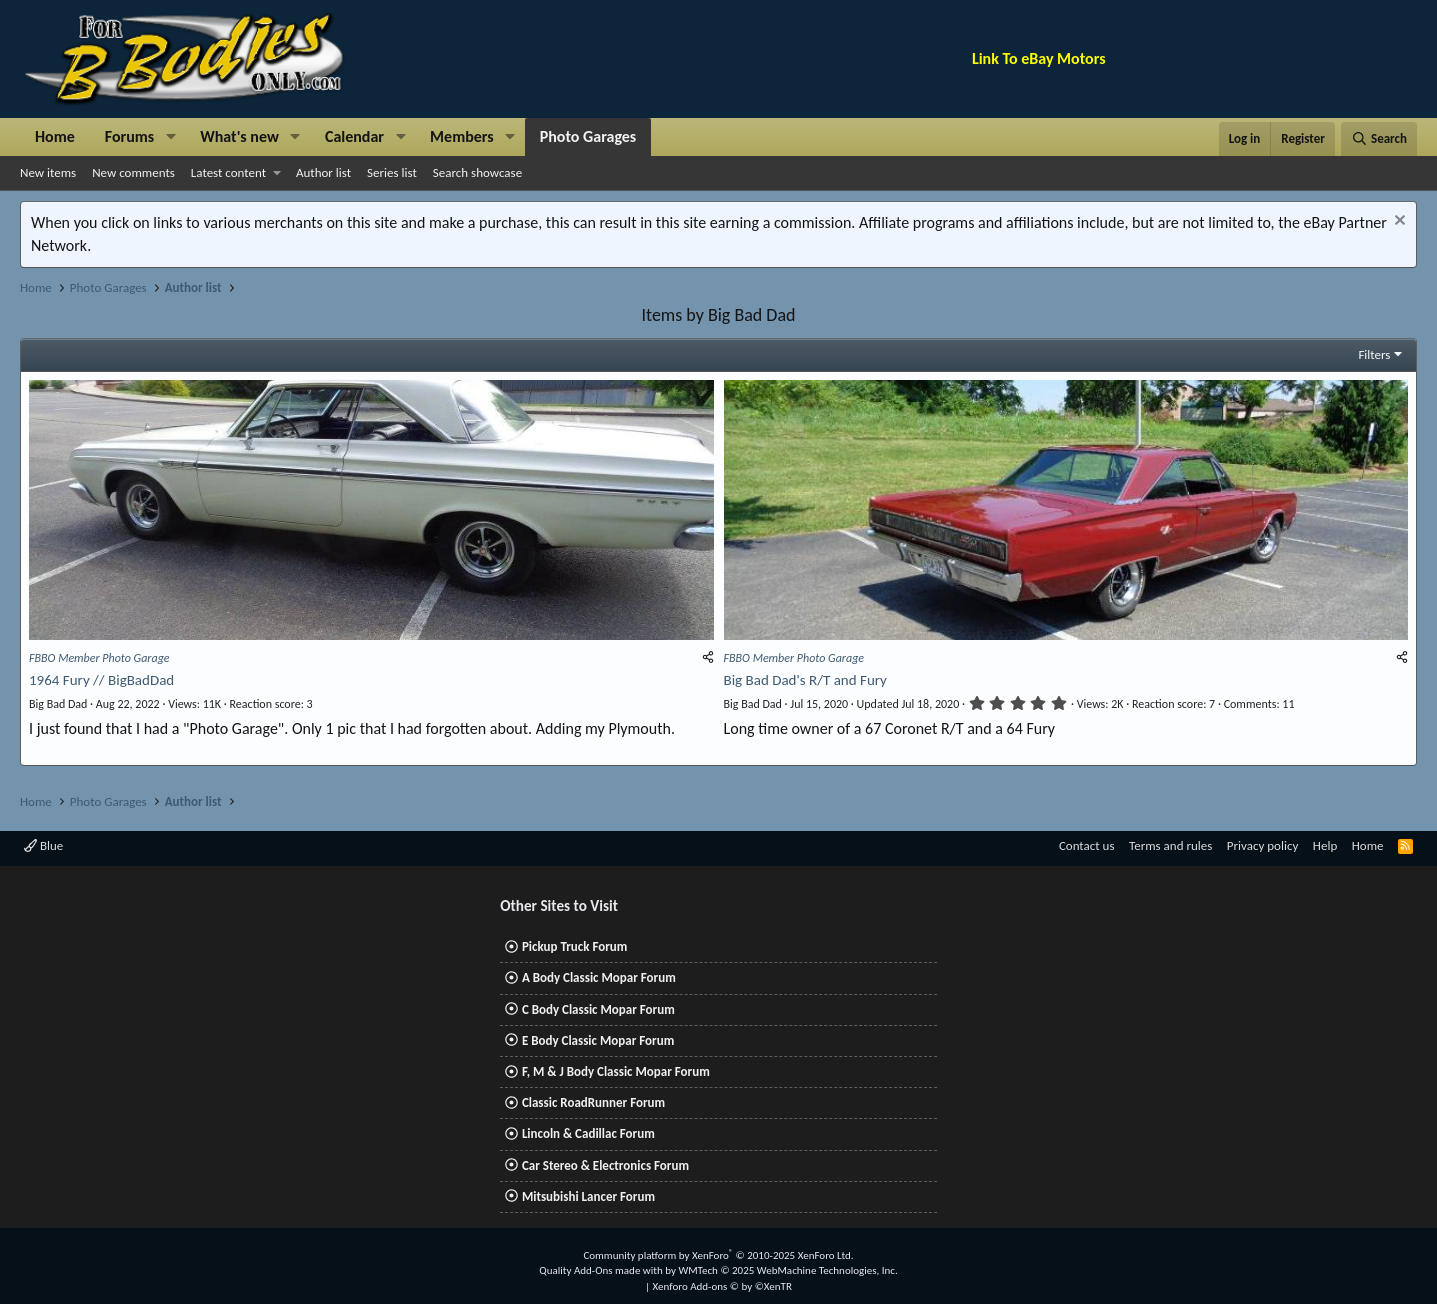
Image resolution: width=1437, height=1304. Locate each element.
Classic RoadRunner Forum (593, 1102)
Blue (43, 846)
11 (1259, 704)
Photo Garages (588, 136)
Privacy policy (1263, 846)
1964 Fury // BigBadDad (101, 680)
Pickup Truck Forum (574, 946)
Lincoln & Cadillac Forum (588, 1134)
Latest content (228, 172)
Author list (323, 172)
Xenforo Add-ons (722, 1286)
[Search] (1379, 139)
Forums (129, 136)
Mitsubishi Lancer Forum (588, 1196)
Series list (392, 172)
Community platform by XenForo (718, 1255)
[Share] (708, 658)
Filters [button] (1374, 354)
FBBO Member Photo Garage (99, 658)
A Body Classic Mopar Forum (599, 978)
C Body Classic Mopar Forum (598, 1009)
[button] (170, 137)
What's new (239, 136)
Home (55, 136)
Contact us (1087, 846)
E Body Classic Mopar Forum (598, 1040)
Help (1325, 846)
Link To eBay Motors (1039, 58)
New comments (133, 172)
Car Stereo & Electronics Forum (605, 1165)
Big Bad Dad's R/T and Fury (805, 680)
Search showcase (477, 172)
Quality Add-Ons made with (602, 1270)
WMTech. (787, 1270)
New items (48, 172)
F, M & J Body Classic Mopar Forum (616, 1071)
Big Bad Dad (58, 704)
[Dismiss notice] (1397, 222)
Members (462, 136)
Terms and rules (1170, 846)
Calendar (354, 136)
